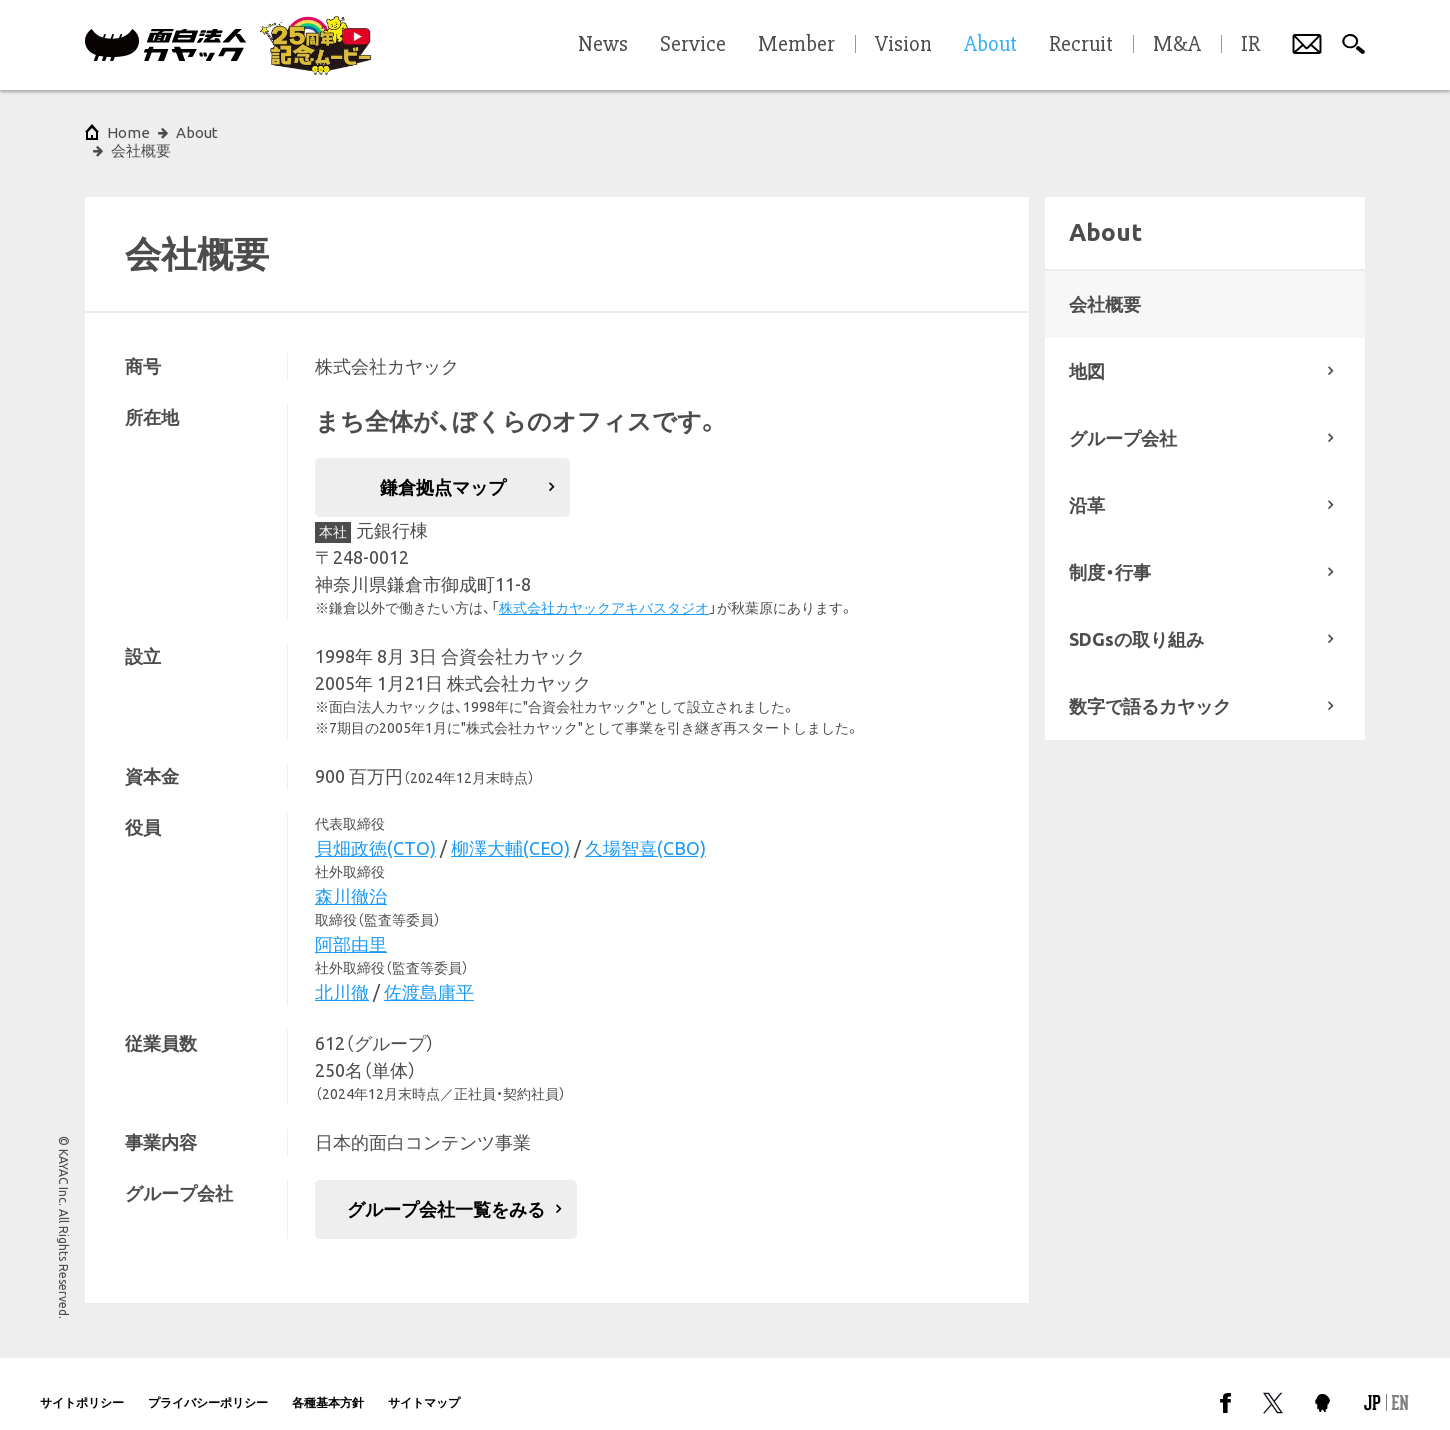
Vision (903, 45)
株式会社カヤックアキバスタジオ (604, 590)
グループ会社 (1123, 420)
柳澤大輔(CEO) (510, 830)
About (197, 132)
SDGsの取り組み (1136, 621)
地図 (1087, 353)
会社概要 (1105, 286)
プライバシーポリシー (208, 1384)
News (603, 45)
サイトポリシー (82, 1384)
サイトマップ (424, 1384)
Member (796, 45)
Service (693, 45)
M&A (1177, 45)
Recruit (1081, 45)
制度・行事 (1110, 554)
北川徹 (342, 974)
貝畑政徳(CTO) (375, 830)
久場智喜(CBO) (645, 830)
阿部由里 (351, 926)
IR (1250, 45)
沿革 (1087, 487)
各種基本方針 (328, 1384)
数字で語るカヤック (1150, 688)
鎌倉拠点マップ (443, 469)
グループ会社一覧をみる (446, 1191)
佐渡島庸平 (429, 974)
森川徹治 (351, 878)
